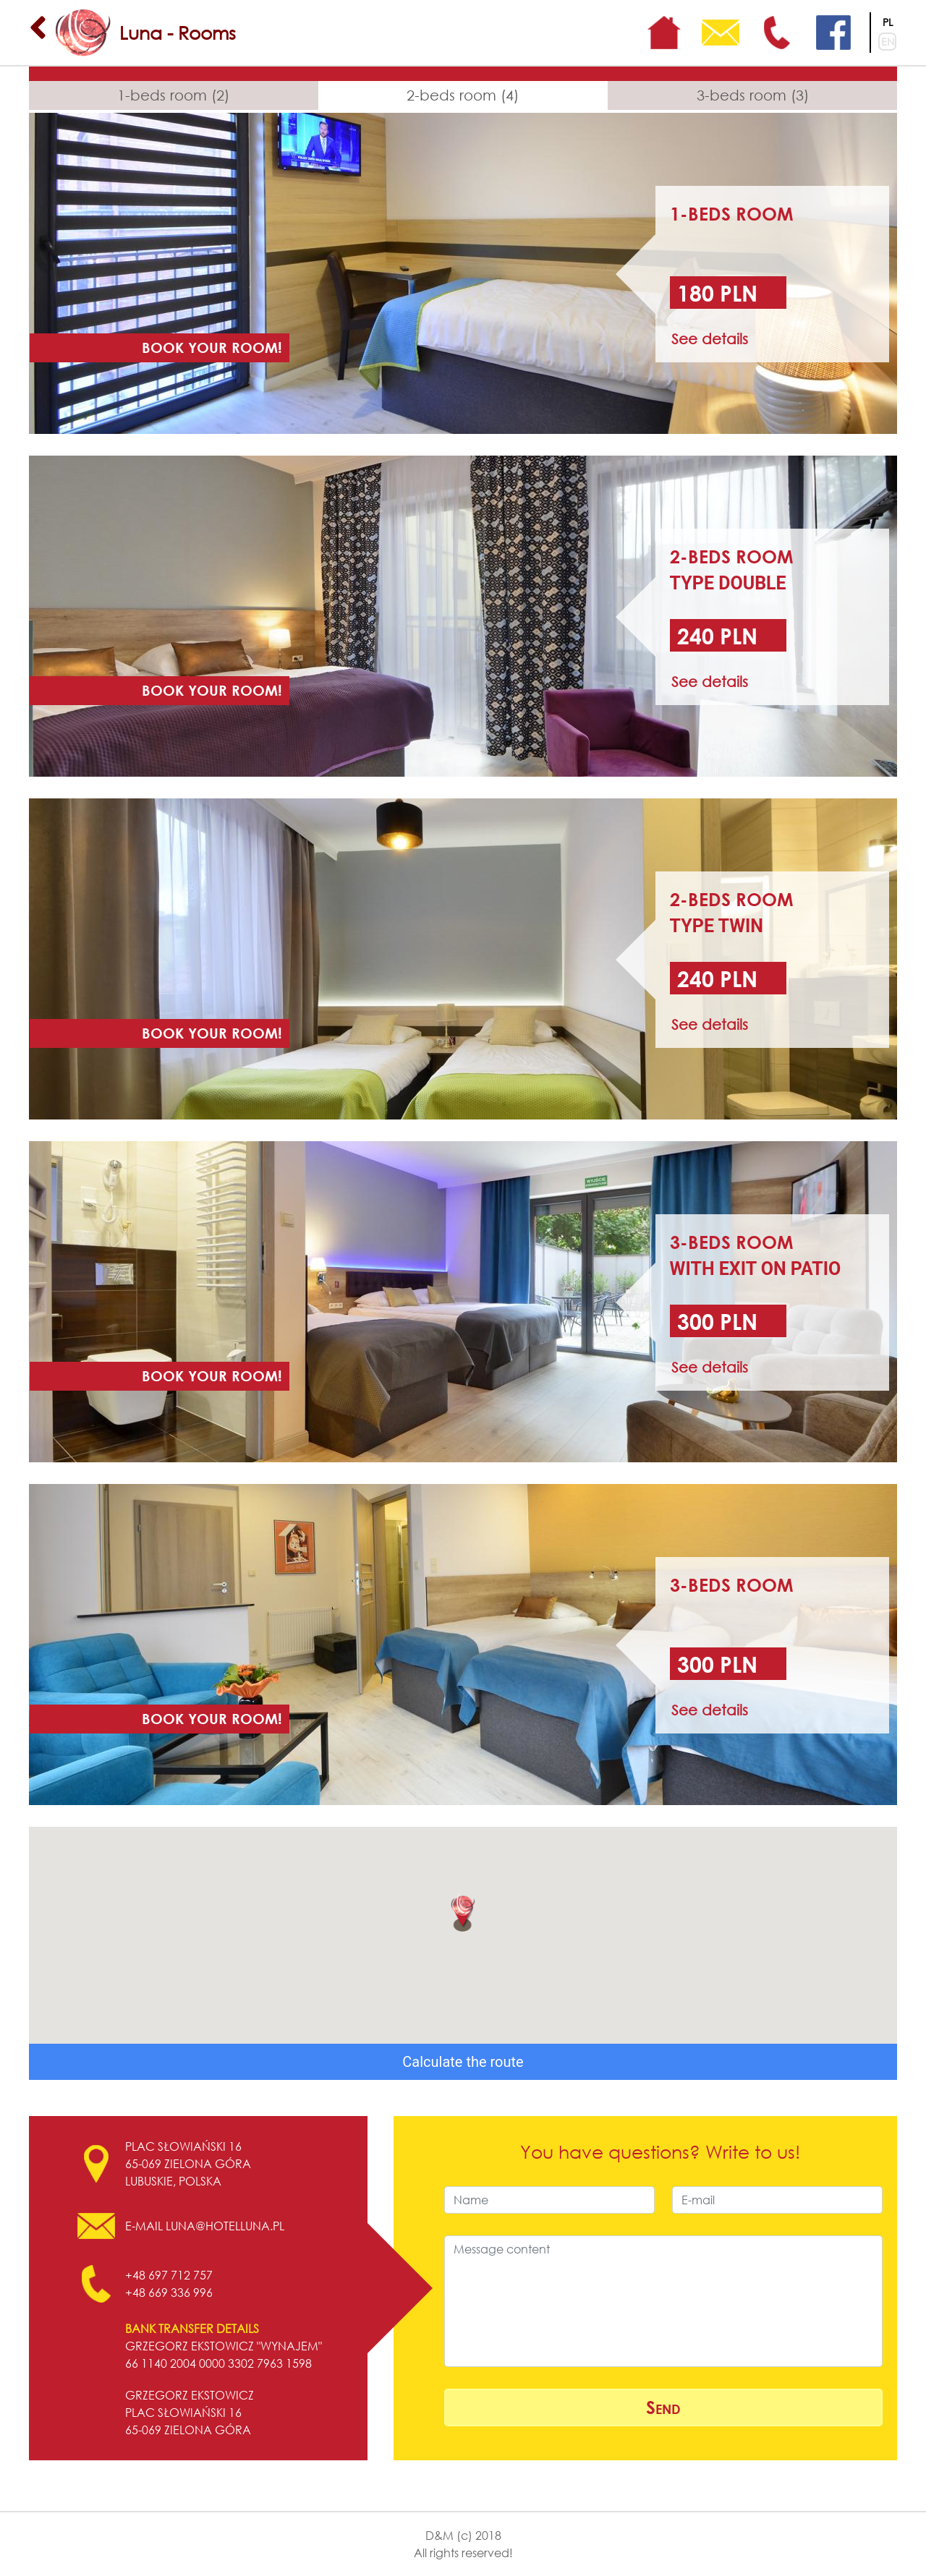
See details (709, 338)
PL (888, 22)
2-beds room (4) (463, 95)
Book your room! (212, 347)
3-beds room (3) (753, 95)
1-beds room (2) (173, 95)
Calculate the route (462, 2061)
